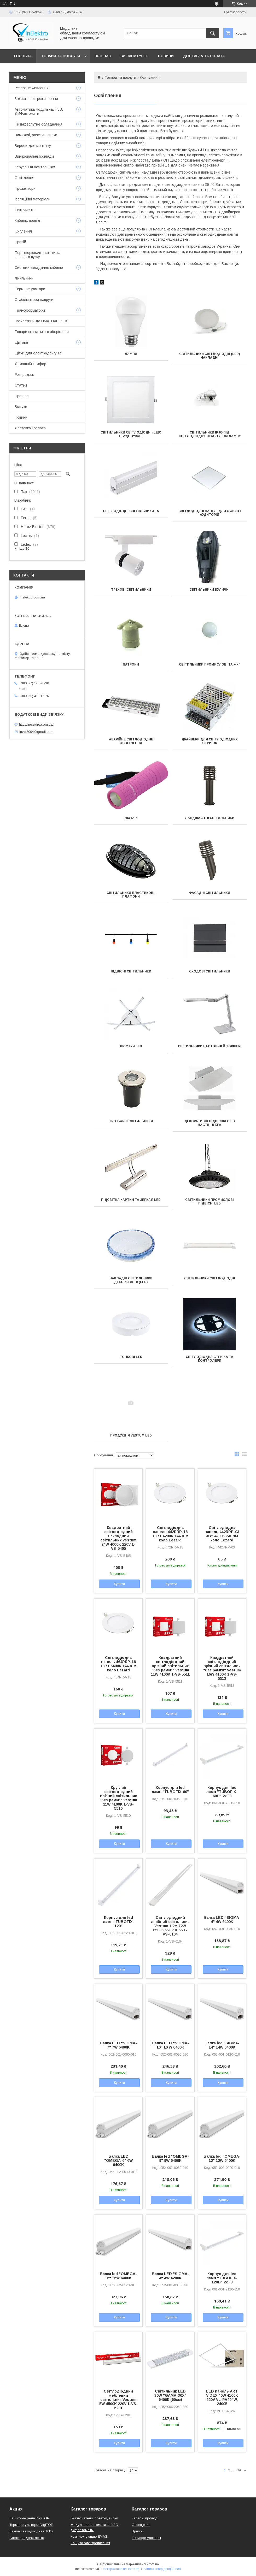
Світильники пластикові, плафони (131, 894)
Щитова (21, 342)
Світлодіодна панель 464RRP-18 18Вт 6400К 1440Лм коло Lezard (118, 1663)
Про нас (103, 56)
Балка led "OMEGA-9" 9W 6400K (170, 2158)
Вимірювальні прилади (34, 156)
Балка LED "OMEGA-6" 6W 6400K (118, 2160)
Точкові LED (131, 1357)
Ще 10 (24, 548)
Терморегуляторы (146, 2538)
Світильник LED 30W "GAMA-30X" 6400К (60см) (170, 2395)
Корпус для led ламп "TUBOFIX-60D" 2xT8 (221, 1791)
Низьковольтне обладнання (38, 124)
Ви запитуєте (134, 56)
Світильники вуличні (209, 589)
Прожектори (25, 188)
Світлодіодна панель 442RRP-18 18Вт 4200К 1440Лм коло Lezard (170, 1534)
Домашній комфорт (31, 364)
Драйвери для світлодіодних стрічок (210, 741)
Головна (23, 56)
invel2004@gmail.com (36, 732)
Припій (20, 242)
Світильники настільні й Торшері (209, 1046)
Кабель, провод (145, 2518)
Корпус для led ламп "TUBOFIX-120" (118, 1921)
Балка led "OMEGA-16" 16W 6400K (118, 2276)
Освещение (141, 2525)
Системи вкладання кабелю (39, 267)
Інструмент (24, 210)
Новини (166, 56)
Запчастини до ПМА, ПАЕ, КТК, (41, 321)
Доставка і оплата (30, 428)
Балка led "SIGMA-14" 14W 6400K (222, 2045)
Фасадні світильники (209, 893)
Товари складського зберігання (42, 332)
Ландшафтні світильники (209, 818)
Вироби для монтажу (33, 146)
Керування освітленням (35, 167)
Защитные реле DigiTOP (29, 2518)
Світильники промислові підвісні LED (209, 1201)
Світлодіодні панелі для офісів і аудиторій (209, 513)
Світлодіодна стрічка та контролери (209, 1358)
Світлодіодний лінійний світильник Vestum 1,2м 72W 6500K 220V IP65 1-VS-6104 (170, 1925)
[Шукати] (212, 33)
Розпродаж (24, 374)
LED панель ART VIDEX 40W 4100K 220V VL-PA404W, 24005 (222, 2397)
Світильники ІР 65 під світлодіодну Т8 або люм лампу (210, 434)
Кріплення (23, 231)
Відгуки (21, 407)
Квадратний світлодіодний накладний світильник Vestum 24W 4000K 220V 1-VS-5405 (118, 1538)
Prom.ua (153, 2564)
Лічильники (24, 278)
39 (239, 2470)
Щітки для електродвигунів (38, 353)
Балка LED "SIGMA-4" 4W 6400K (222, 1919)
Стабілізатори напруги (34, 300)
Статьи (21, 385)
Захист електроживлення (36, 99)
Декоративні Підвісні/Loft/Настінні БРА (209, 1123)
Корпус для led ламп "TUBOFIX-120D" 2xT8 (221, 2278)
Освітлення (24, 178)
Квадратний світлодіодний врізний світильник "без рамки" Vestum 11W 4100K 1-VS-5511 (170, 1665)
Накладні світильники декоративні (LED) (131, 1280)
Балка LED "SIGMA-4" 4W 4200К (170, 2276)
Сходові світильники (209, 971)
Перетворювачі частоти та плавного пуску (37, 255)
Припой (138, 2531)
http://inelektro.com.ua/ (36, 724)
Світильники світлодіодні (209, 1278)
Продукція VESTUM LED (131, 1435)
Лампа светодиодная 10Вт (31, 2531)
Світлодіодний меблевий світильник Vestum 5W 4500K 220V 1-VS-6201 (118, 2399)
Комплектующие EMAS (89, 2536)
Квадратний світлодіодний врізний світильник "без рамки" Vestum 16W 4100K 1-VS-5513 (222, 1668)
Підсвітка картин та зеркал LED (131, 1200)
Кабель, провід (27, 220)
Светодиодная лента (26, 2538)
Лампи (131, 354)
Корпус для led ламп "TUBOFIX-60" (170, 1789)
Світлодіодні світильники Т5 (131, 511)
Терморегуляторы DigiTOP (31, 2525)
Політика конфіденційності (161, 2569)
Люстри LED (131, 1046)
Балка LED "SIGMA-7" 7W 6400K (118, 2045)
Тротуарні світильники (131, 1121)
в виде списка (244, 1455)
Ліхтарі (131, 818)
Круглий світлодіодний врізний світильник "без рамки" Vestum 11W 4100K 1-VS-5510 (118, 1798)
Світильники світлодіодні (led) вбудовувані (131, 434)
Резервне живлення (32, 88)
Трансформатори (30, 310)
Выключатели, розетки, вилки (94, 2518)
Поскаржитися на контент (120, 2569)
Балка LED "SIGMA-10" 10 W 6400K (170, 2045)
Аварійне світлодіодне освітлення (131, 741)
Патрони (131, 664)
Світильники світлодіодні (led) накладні (209, 355)
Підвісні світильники (131, 971)
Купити (119, 1584)
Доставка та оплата (204, 56)
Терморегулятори (30, 289)
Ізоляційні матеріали (32, 199)
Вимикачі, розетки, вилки (36, 135)
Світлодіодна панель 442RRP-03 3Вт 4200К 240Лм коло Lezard (222, 1534)
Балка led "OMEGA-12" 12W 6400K (222, 2158)
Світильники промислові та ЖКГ (209, 664)
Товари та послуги (60, 56)
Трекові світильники (131, 589)
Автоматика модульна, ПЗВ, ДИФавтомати (39, 111)
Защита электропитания (90, 2543)
